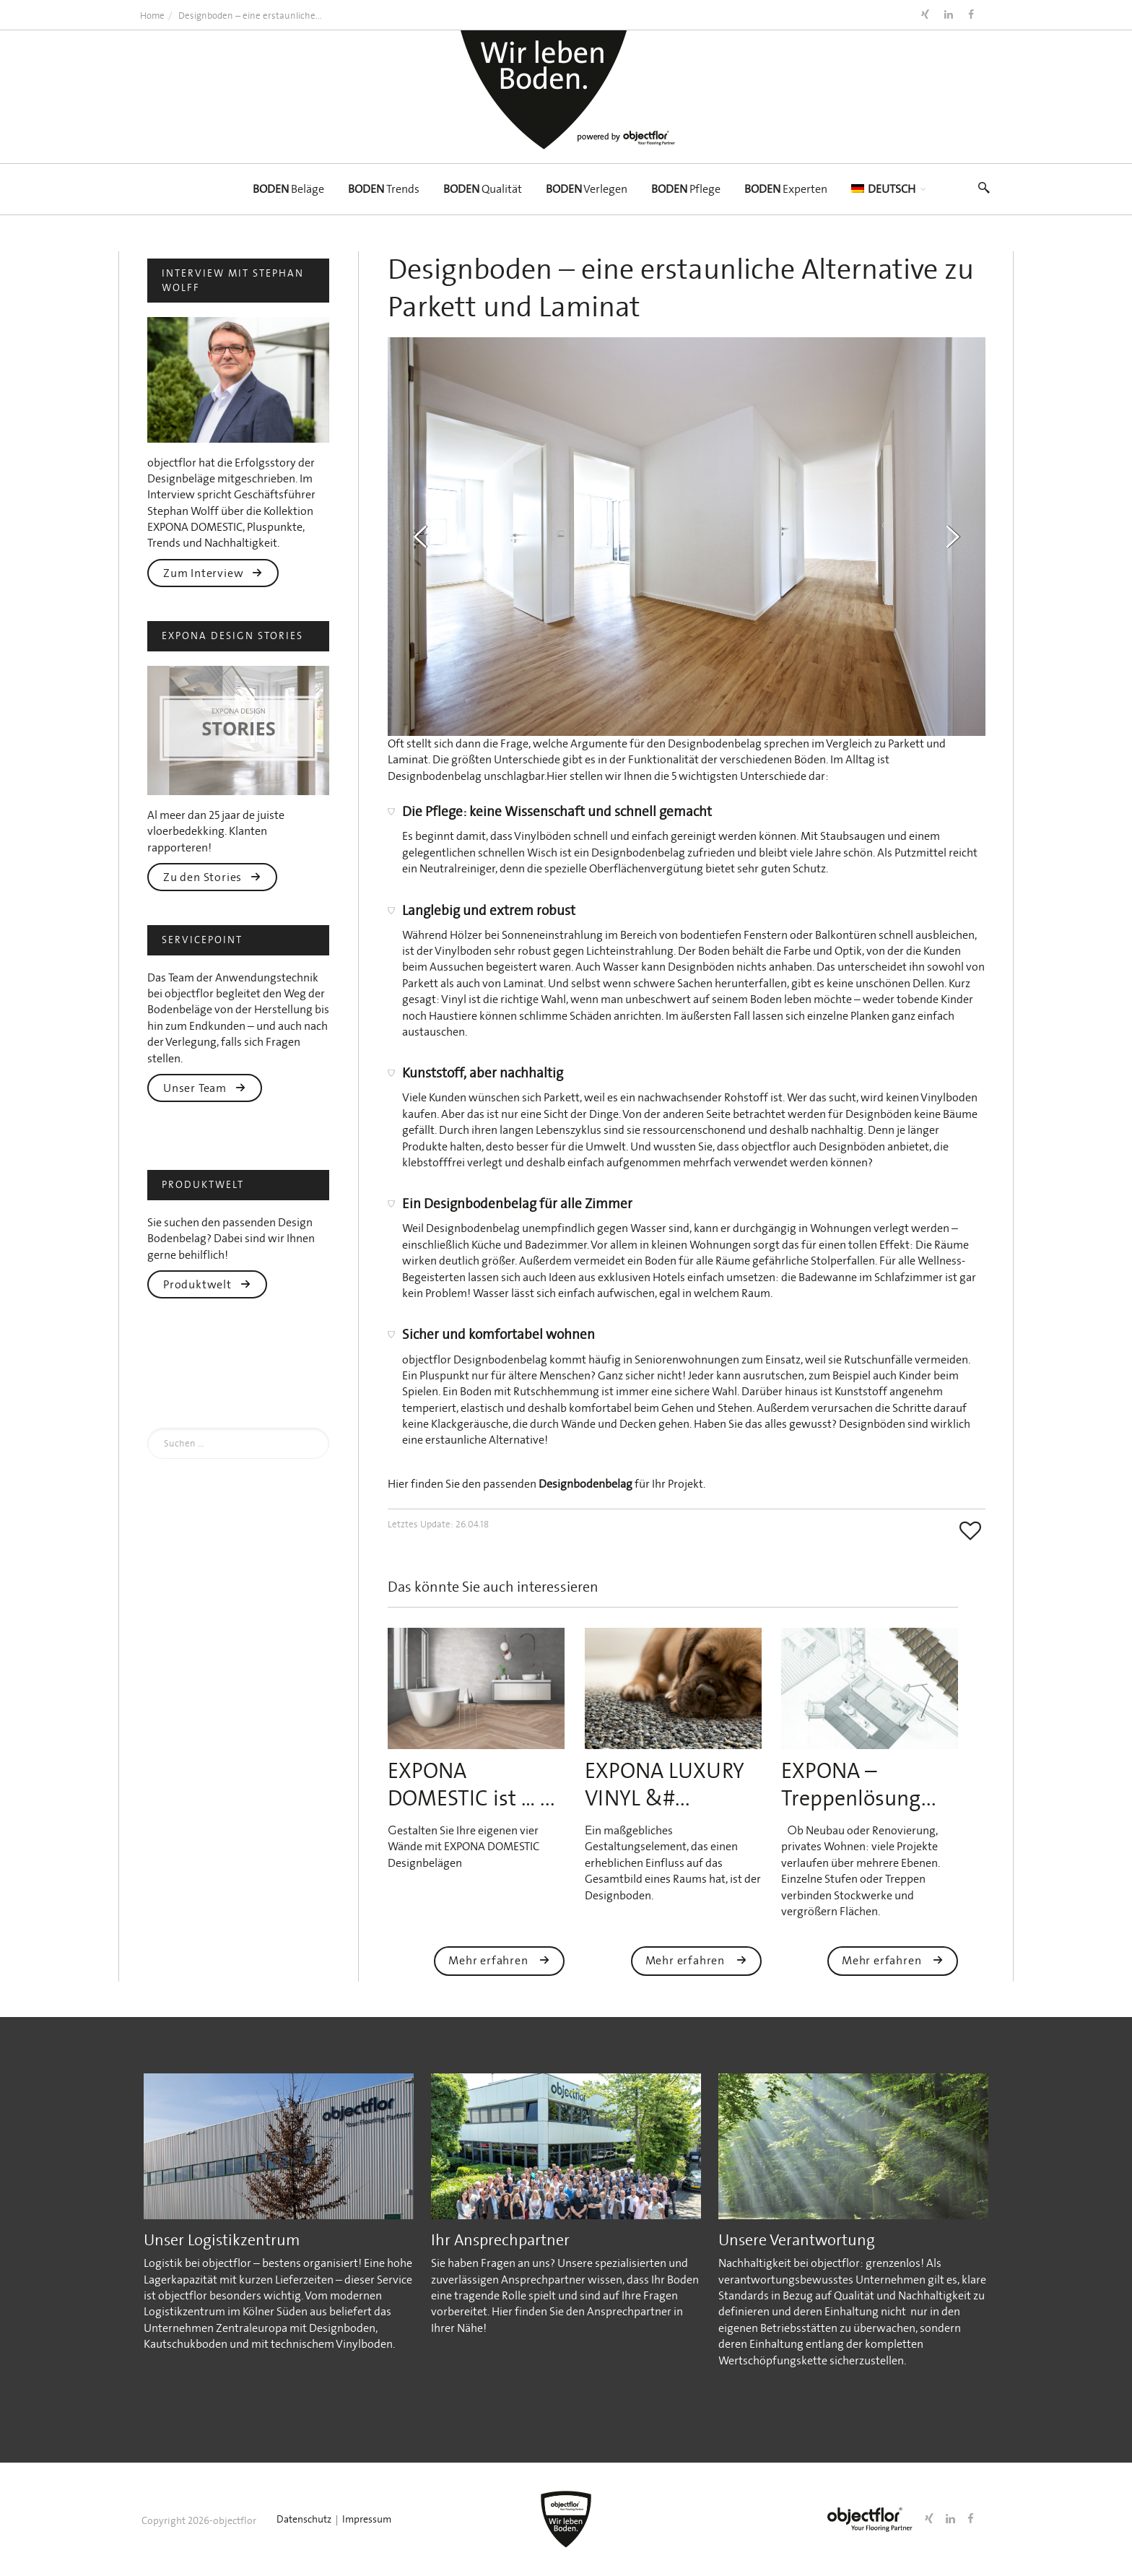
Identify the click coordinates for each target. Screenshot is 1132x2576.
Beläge (288, 188)
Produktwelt (207, 1284)
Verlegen (586, 188)
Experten (785, 188)
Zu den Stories (212, 877)
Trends (383, 188)
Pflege (685, 188)
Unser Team (204, 1088)
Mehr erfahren (499, 1960)
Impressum (366, 2519)
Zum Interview (213, 573)
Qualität (482, 188)
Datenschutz (304, 2519)
